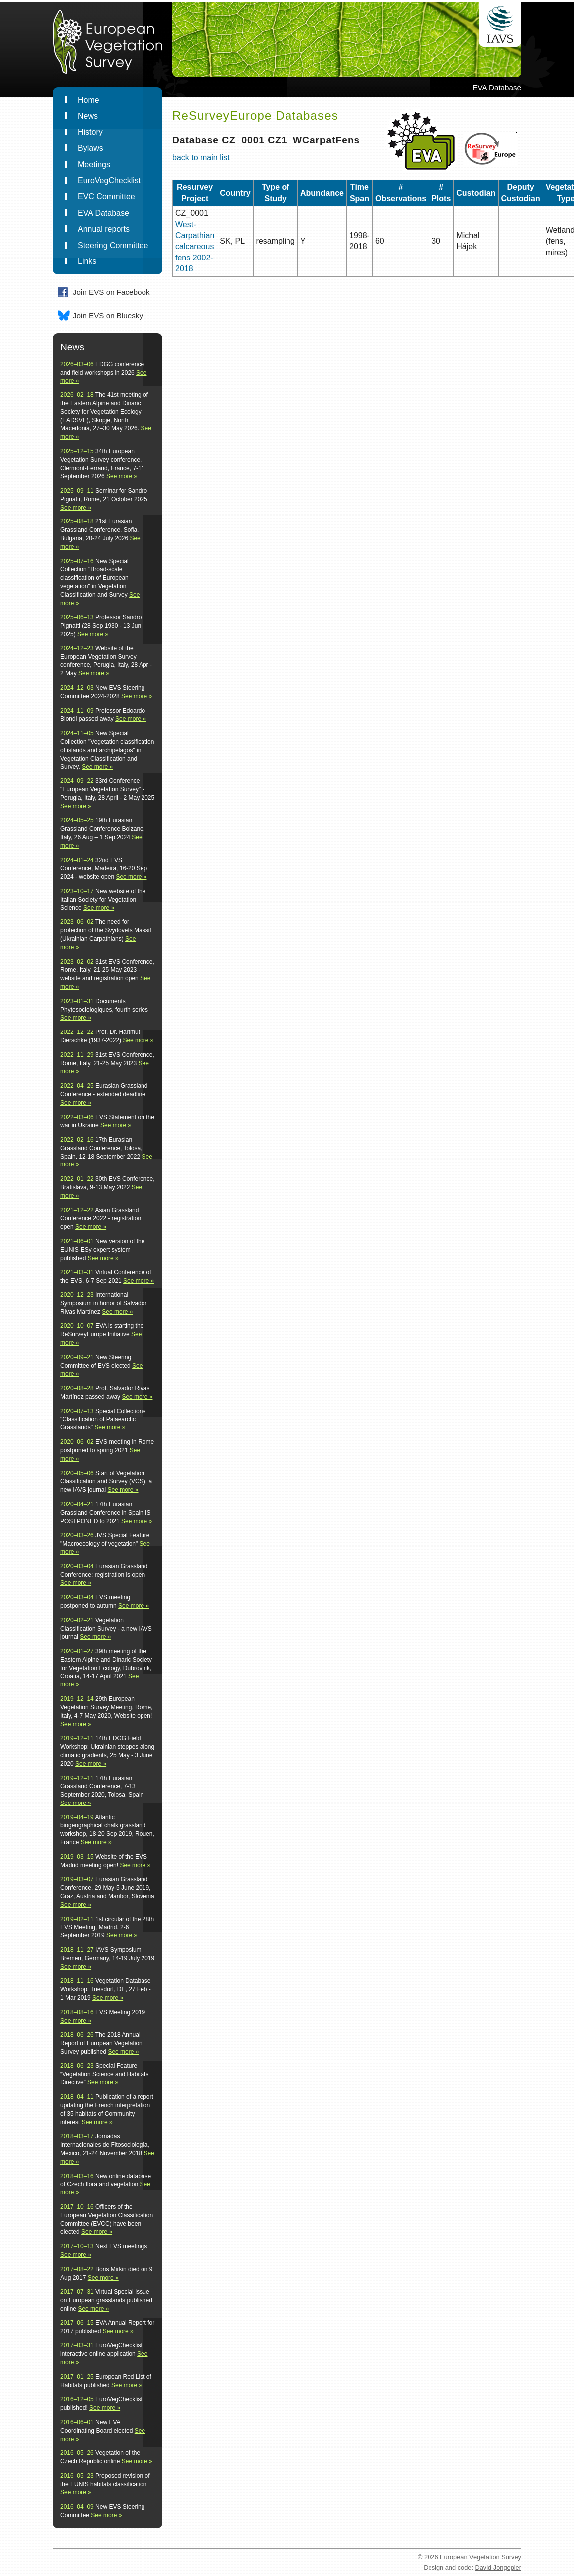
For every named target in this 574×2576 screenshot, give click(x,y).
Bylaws (90, 148)
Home (88, 100)
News (88, 116)
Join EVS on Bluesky (108, 315)
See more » (121, 476)
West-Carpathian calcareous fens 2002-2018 (194, 246)
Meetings (94, 164)
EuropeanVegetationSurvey (103, 45)
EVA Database (103, 213)
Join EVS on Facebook (111, 292)
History (90, 132)
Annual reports (104, 229)
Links (87, 261)
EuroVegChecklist (109, 180)
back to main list (201, 157)
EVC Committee (106, 196)
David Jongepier (498, 2567)
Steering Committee (113, 245)
